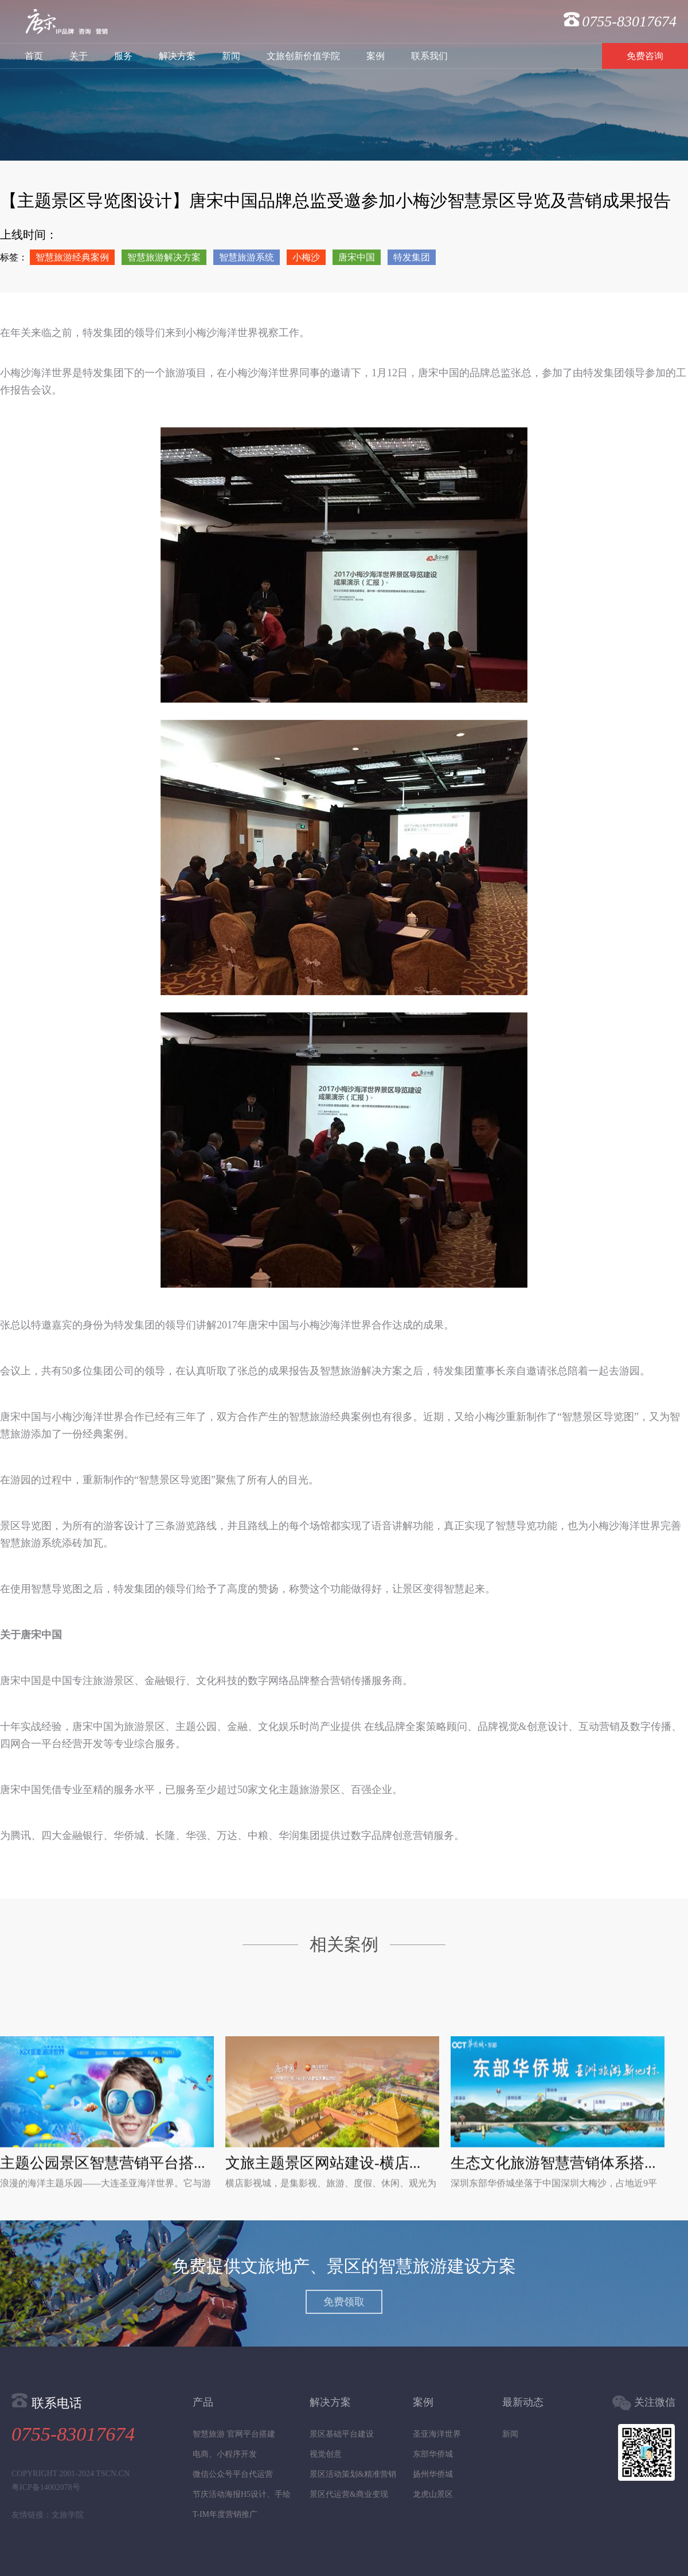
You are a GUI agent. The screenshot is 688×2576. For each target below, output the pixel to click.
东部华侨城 (433, 2454)
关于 (78, 56)
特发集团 (411, 257)
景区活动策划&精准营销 (353, 2474)
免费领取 (344, 2302)
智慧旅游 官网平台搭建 (234, 2434)
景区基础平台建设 (342, 2434)
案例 (375, 56)
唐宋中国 (356, 257)
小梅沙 (306, 257)
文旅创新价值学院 (303, 56)
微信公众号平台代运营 (233, 2474)
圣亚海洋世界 (437, 2434)
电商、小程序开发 (225, 2454)
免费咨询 (645, 56)
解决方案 (177, 56)
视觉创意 (326, 2454)
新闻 (231, 56)
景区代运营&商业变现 (349, 2494)
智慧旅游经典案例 (72, 257)
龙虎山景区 (433, 2494)
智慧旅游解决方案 (164, 257)
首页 (34, 56)
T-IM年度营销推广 (225, 2514)
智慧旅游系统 (246, 257)
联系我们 (429, 56)
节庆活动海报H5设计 (230, 2494)
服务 (123, 56)
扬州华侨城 (433, 2474)
